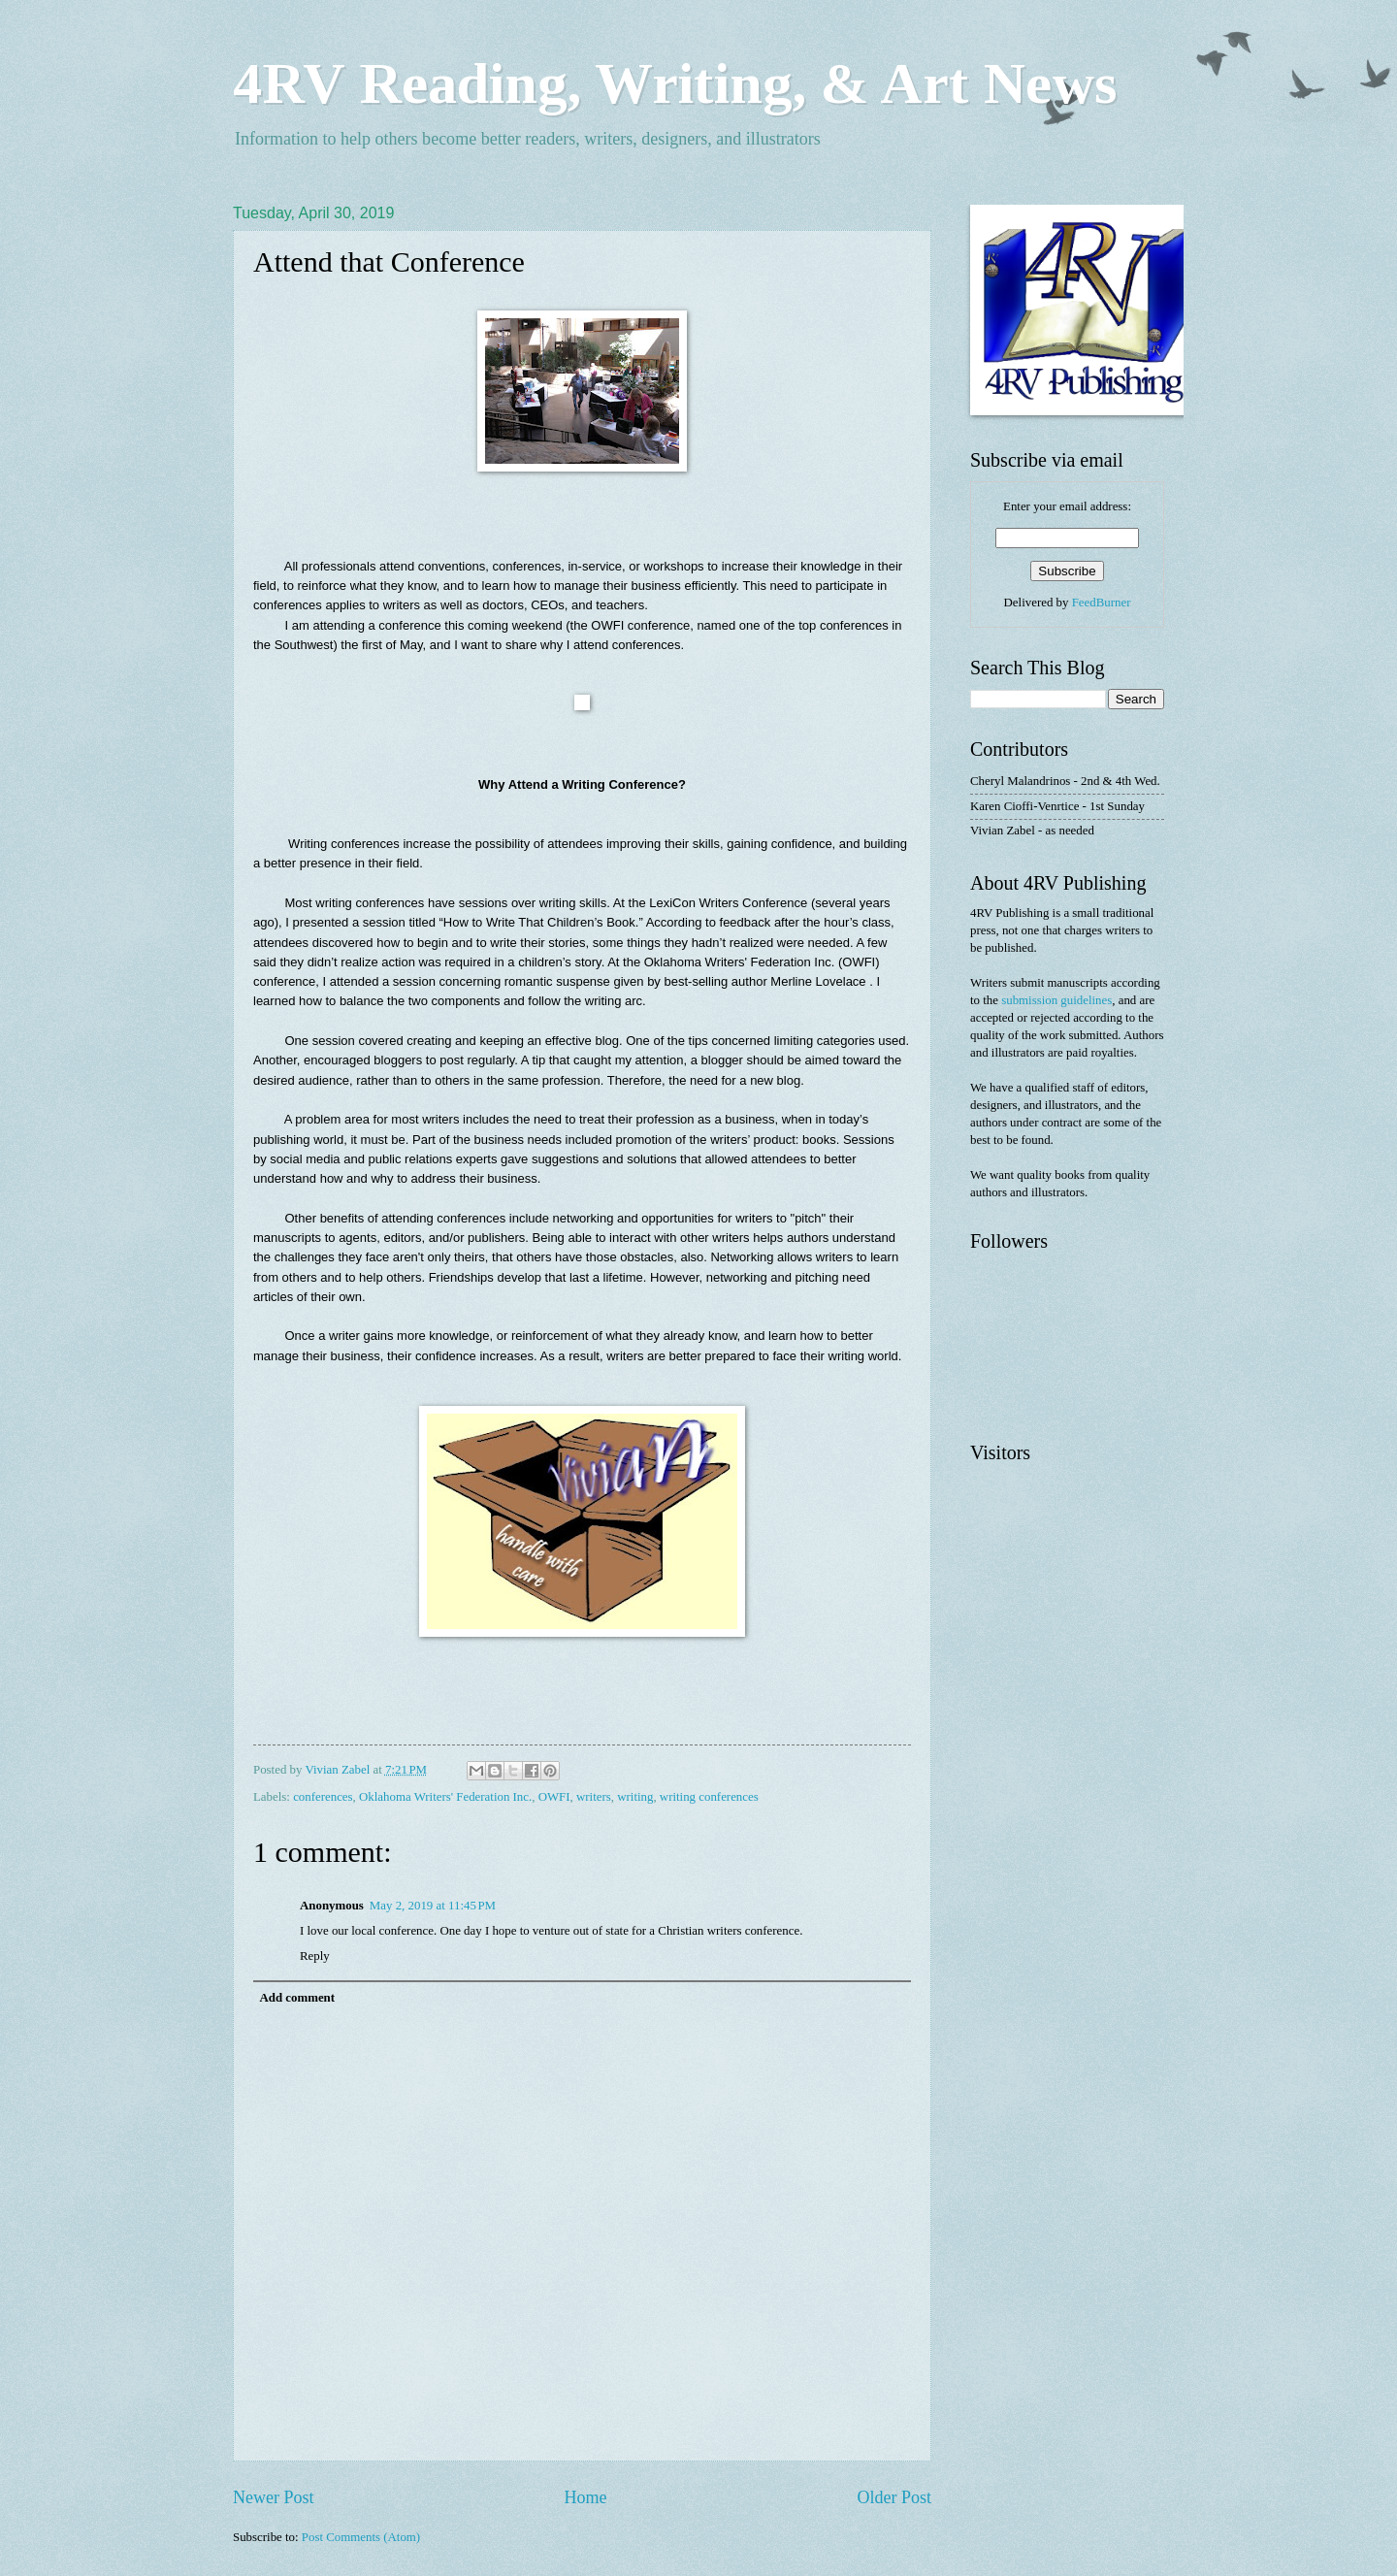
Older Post (894, 2497)
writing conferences (709, 1797)
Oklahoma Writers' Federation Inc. (445, 1797)
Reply (315, 1956)
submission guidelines (1056, 1000)
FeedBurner (1101, 602)
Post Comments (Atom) (361, 2537)
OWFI (554, 1797)
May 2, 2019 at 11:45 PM (433, 1905)
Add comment (297, 1998)
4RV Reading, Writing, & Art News (675, 83)
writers (593, 1797)
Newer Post (273, 2497)
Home (585, 2497)
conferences (322, 1797)
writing (635, 1797)
